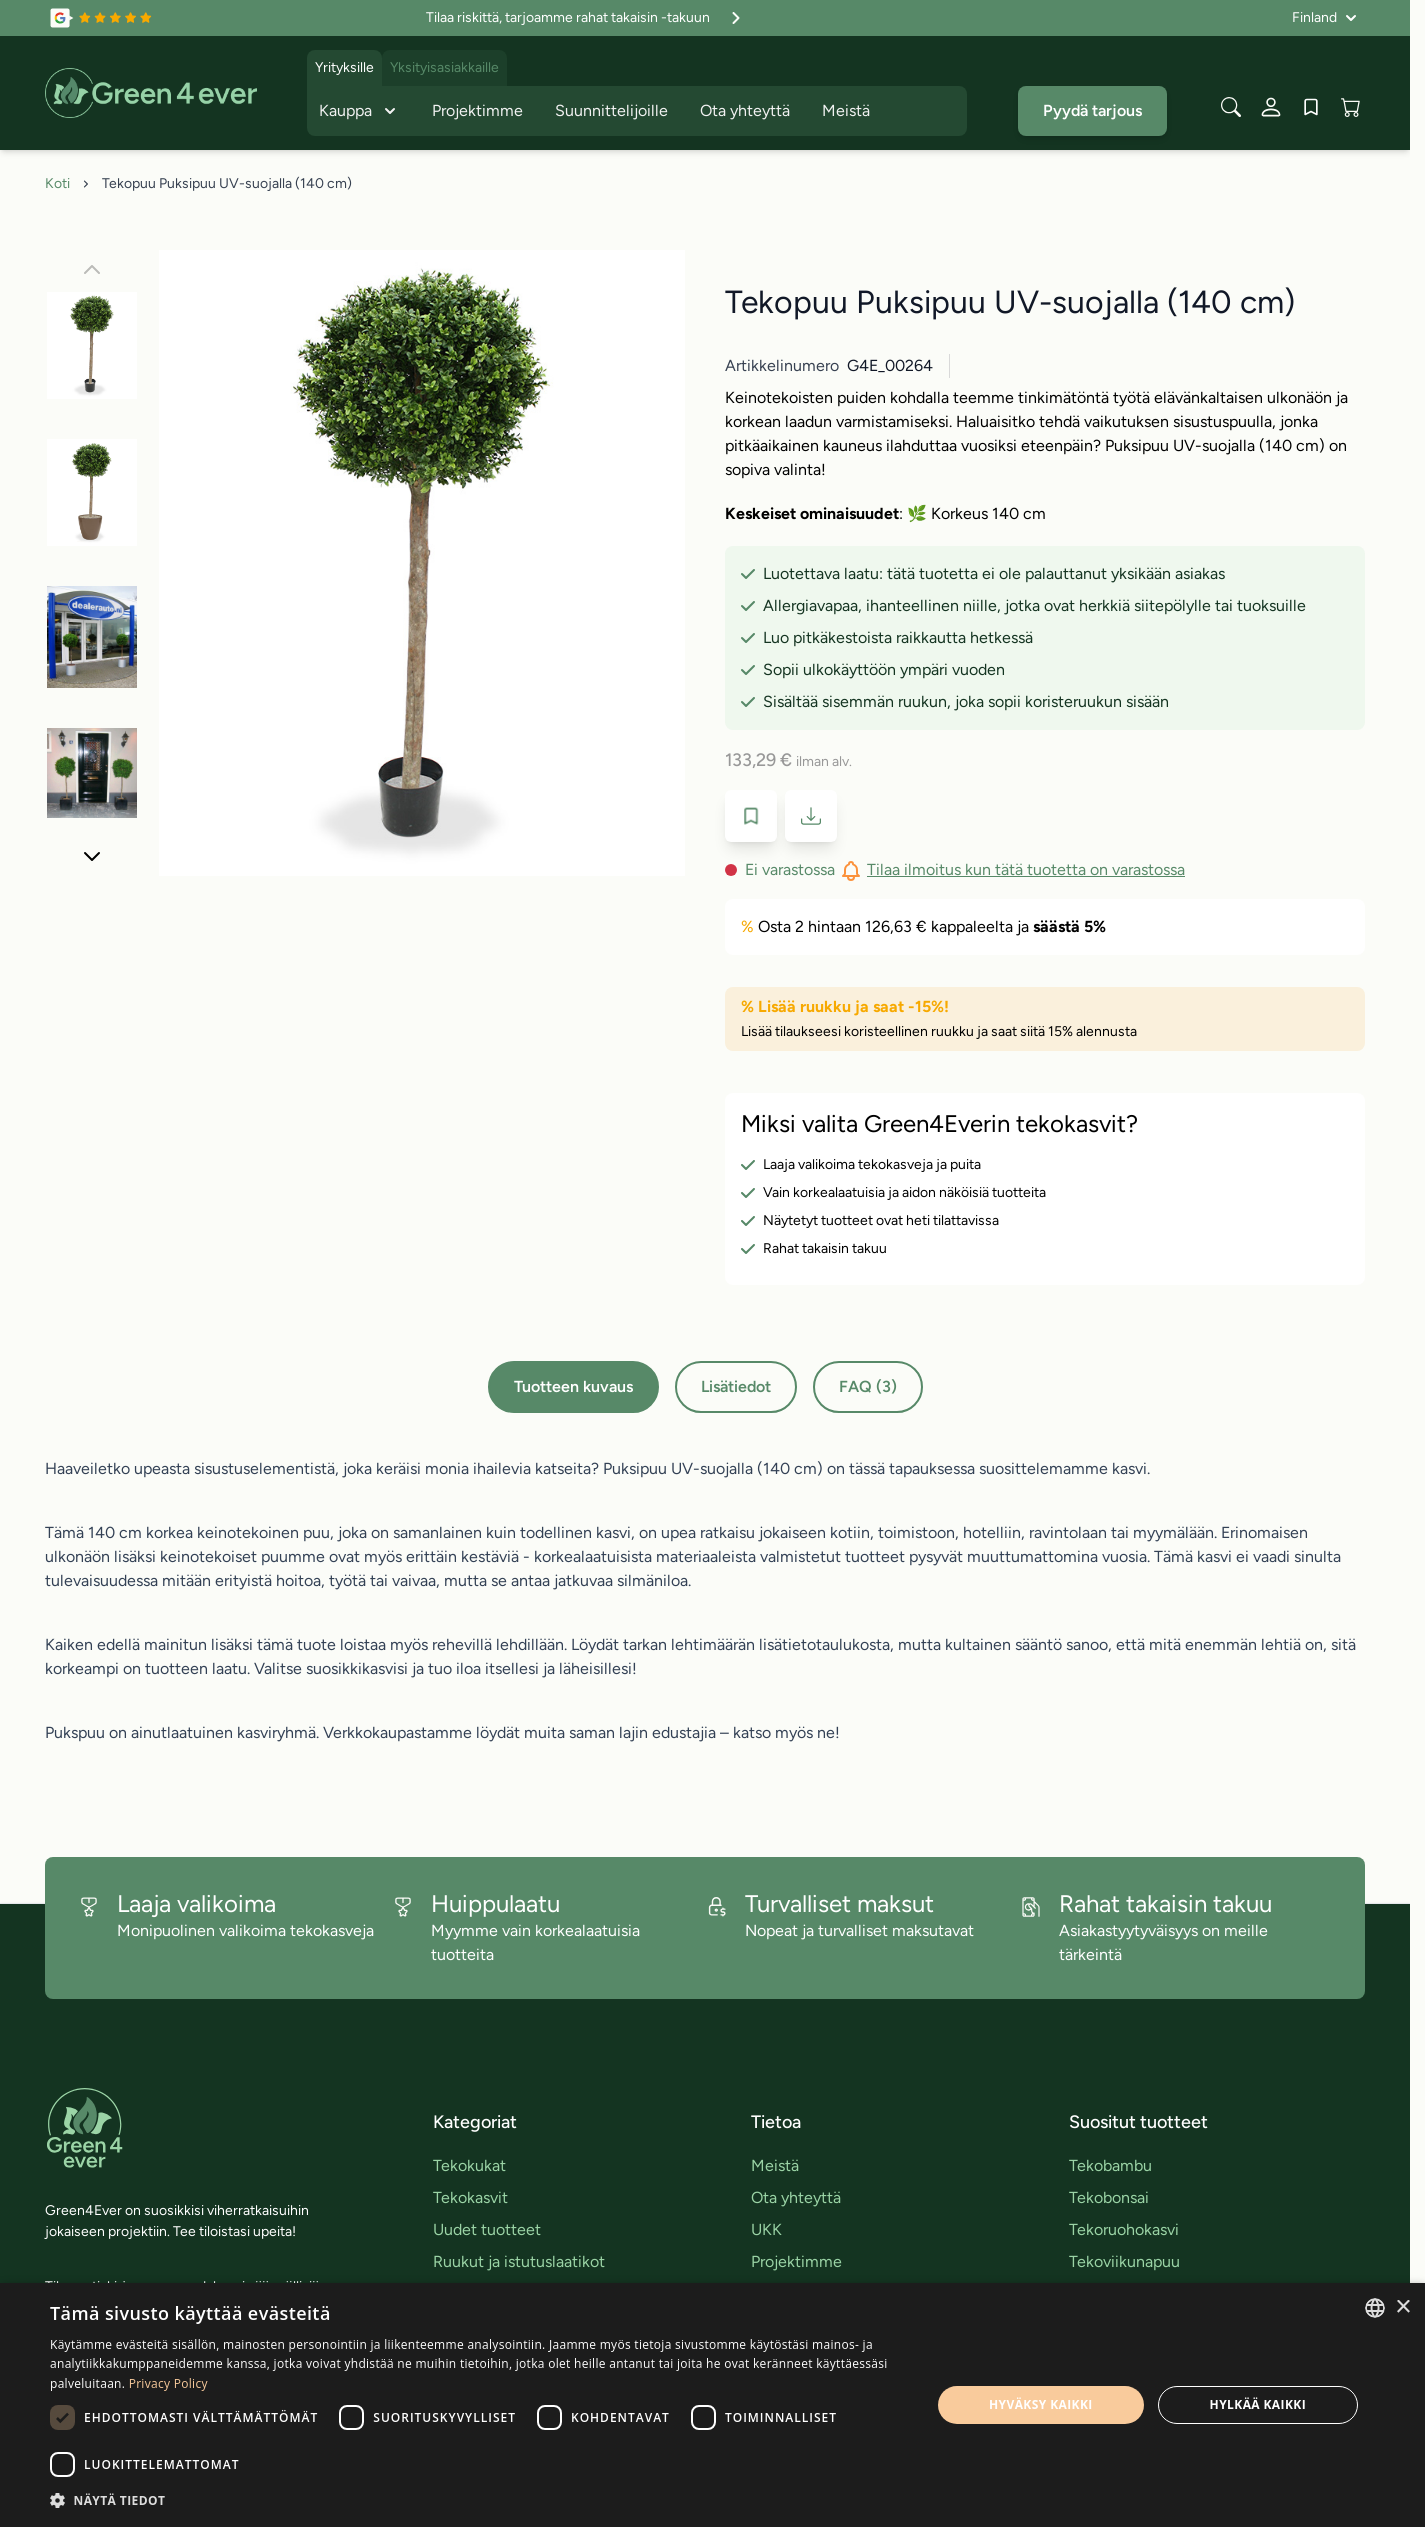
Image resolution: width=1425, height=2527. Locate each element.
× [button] (1402, 2307)
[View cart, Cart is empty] (1351, 107)
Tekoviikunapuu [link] (1124, 2261)
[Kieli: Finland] (1324, 18)
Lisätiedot (736, 1386)
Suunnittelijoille (611, 110)
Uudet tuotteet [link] (487, 2229)
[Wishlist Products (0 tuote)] (1311, 107)
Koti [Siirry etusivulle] (57, 183)
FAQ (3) (868, 1386)
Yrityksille (344, 67)
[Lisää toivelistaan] (751, 816)
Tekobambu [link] (1110, 2165)
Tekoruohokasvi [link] (1124, 2229)
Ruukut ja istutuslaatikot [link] (519, 2261)
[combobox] (1375, 2308)
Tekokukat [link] (469, 2165)
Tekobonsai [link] (1109, 2197)
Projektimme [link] (796, 2261)
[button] (477, 2500)
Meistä (846, 110)
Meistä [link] (775, 2165)
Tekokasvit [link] (470, 2197)
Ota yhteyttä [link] (796, 2197)
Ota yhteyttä (745, 110)
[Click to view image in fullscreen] (422, 563)
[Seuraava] (92, 856)
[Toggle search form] (1231, 107)
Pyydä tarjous (1092, 110)
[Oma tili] (1271, 107)
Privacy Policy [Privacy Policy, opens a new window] (168, 2383)
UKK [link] (766, 2229)
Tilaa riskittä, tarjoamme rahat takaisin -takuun (586, 18)
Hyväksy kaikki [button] (1041, 2404)
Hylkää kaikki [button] (1258, 2404)
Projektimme (477, 110)
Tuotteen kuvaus (573, 1386)
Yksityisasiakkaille (444, 67)
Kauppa (359, 111)
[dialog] (712, 2405)
